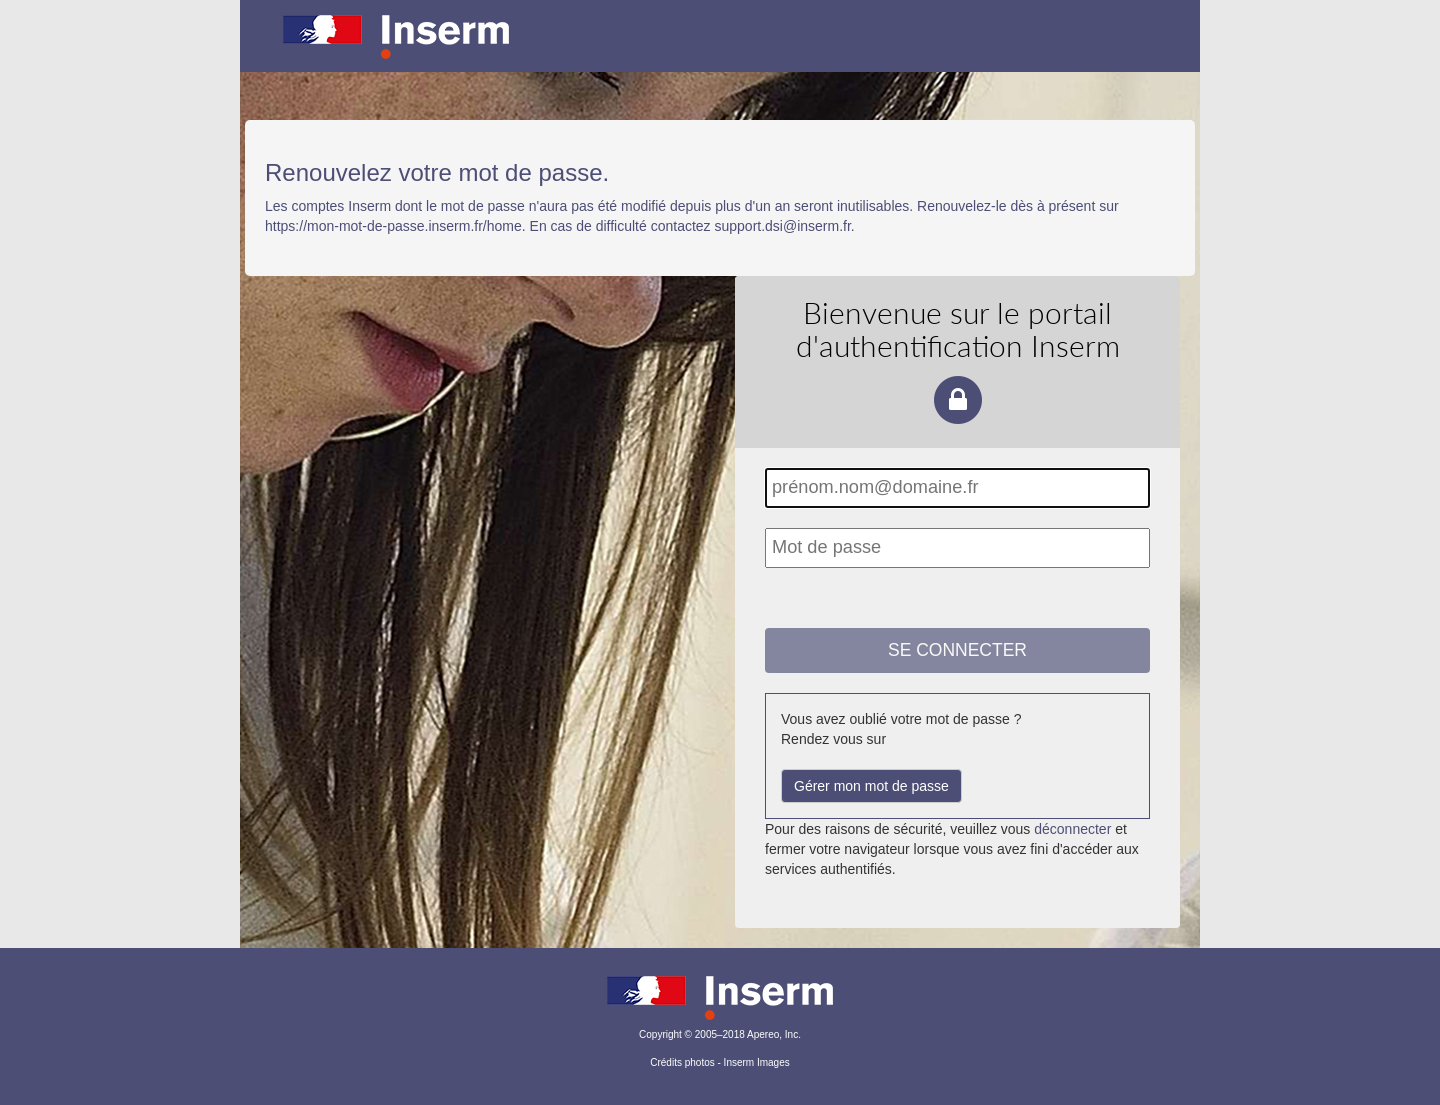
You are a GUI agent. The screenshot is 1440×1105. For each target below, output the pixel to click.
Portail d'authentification (720, 50)
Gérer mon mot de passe (871, 786)
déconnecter (1072, 829)
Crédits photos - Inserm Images (720, 1062)
